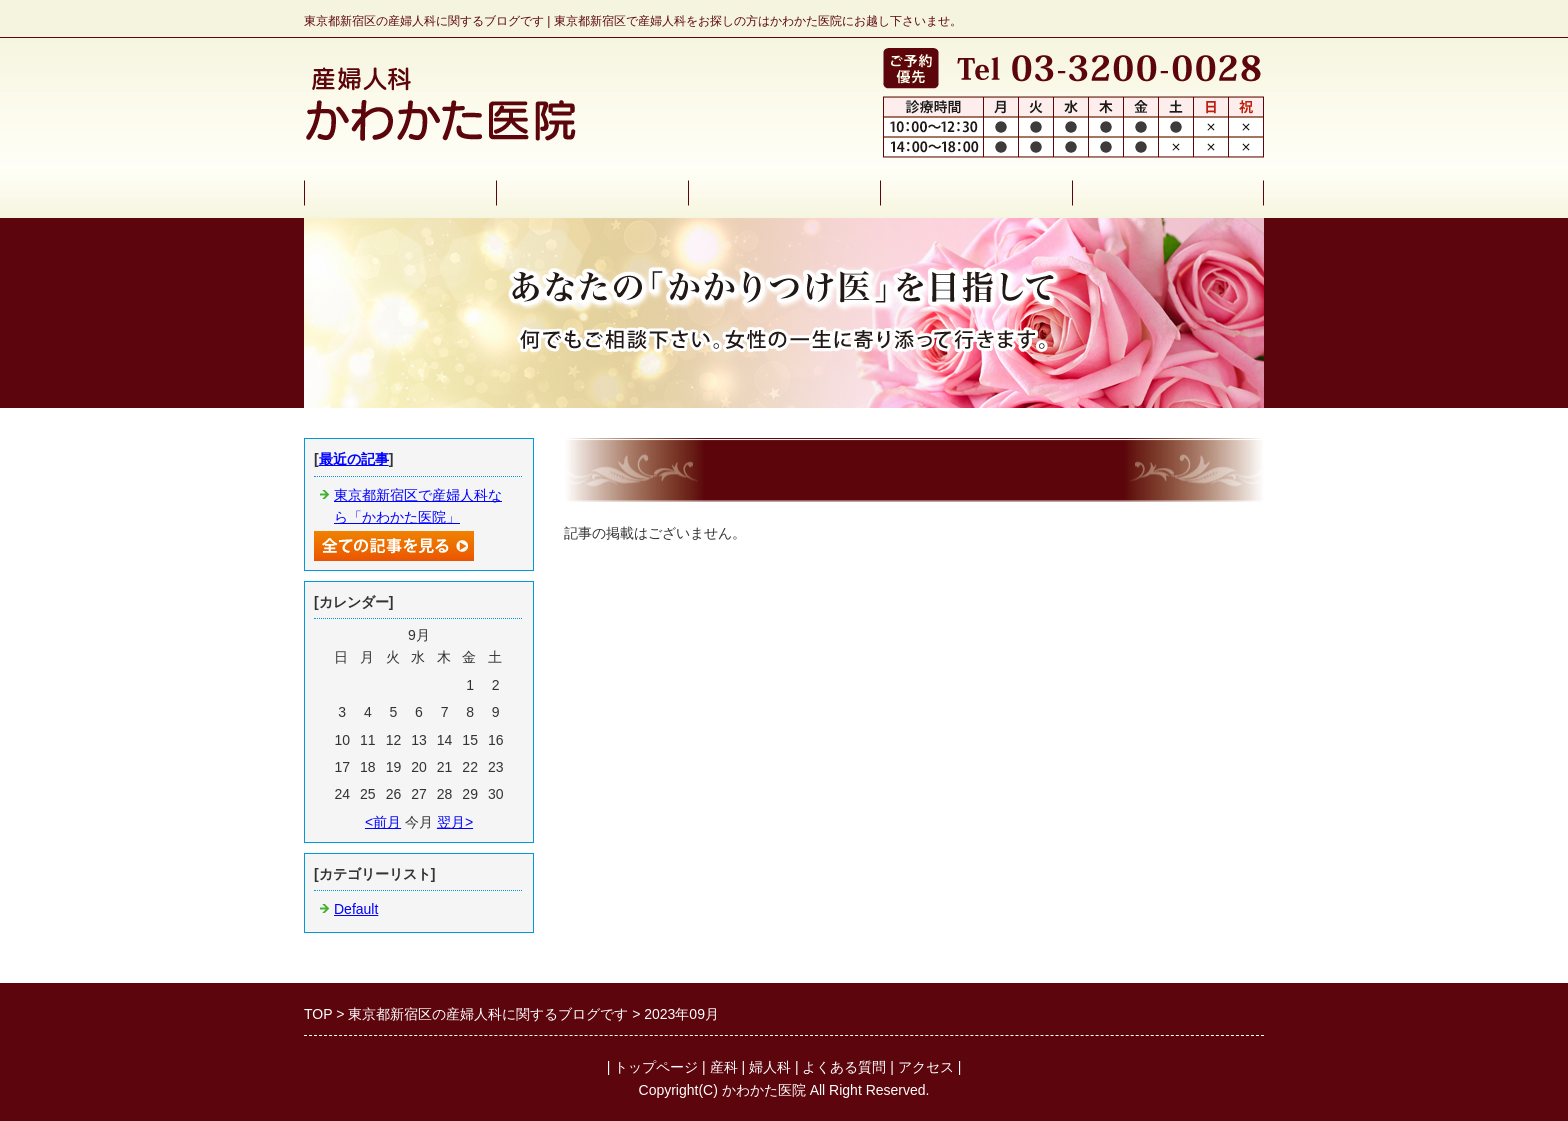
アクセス (1168, 192)
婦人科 (784, 192)
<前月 (383, 822)
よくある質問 (976, 192)
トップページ (400, 192)
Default (356, 909)
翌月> (455, 822)
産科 (592, 192)
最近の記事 (354, 459)
